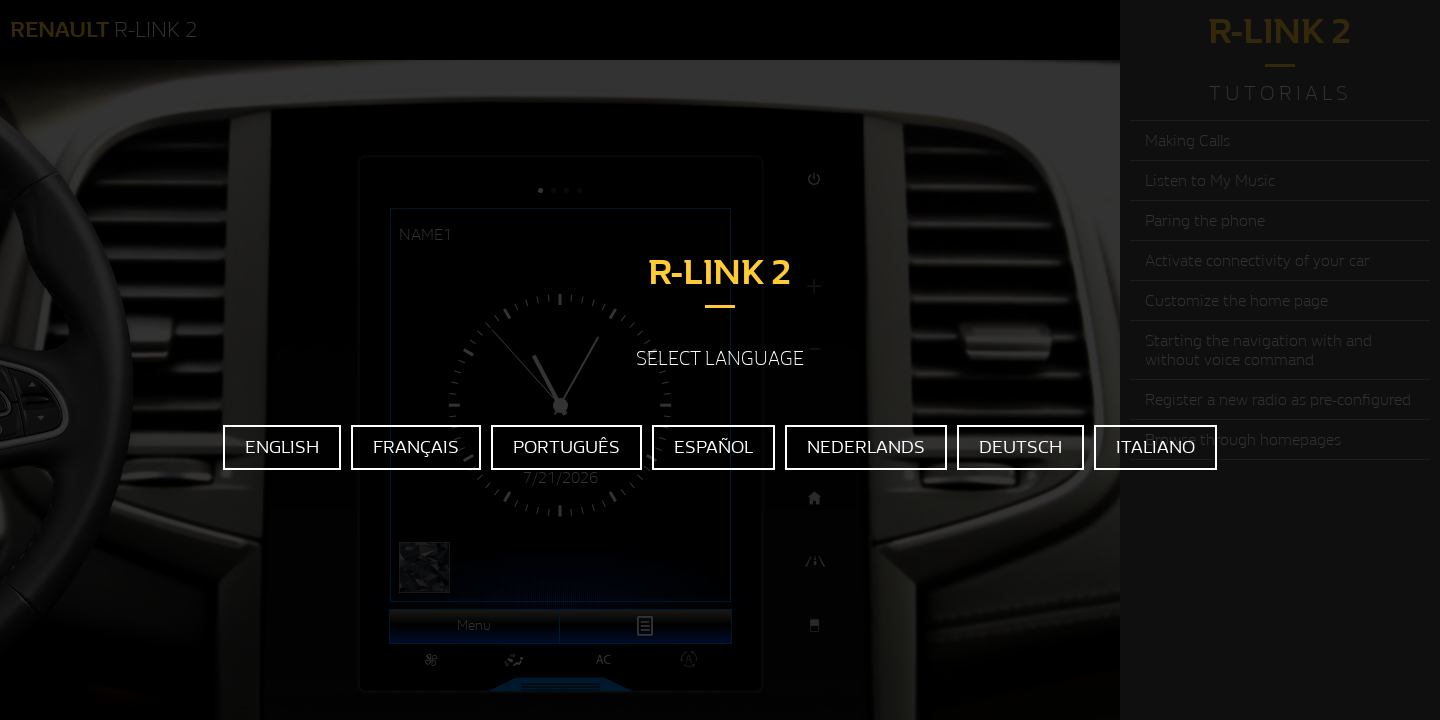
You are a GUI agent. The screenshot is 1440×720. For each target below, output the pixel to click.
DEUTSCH (1020, 447)
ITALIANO (1155, 447)
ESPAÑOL (713, 447)
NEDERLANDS (866, 447)
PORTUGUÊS (566, 447)
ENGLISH (282, 447)
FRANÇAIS (416, 447)
